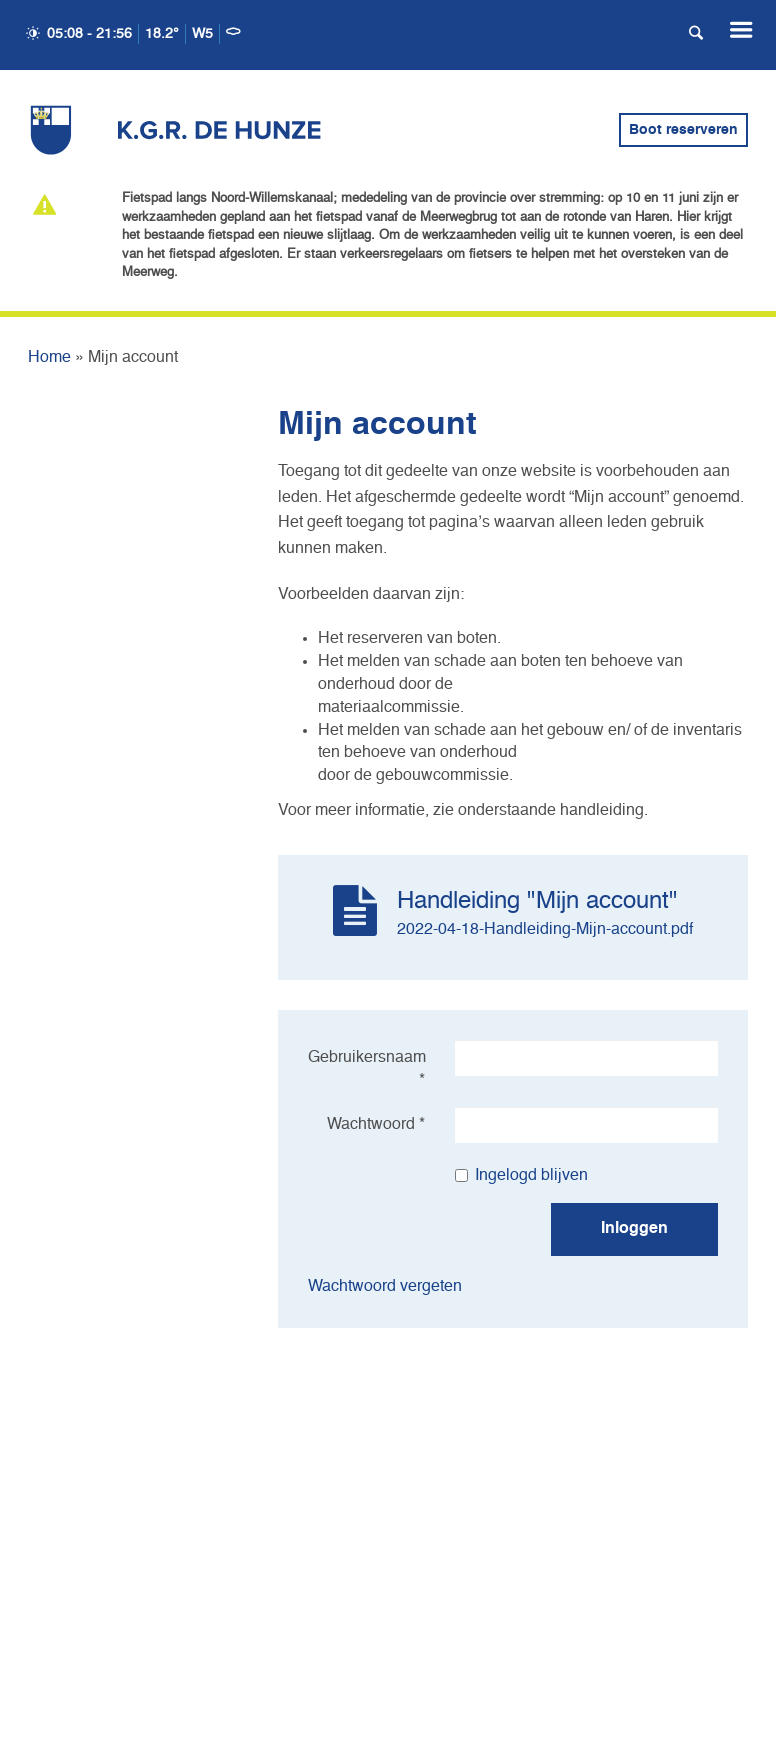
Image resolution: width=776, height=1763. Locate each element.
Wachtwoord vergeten (385, 1287)
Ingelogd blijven (521, 1176)
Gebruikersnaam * (367, 1069)
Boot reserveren (683, 130)
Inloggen (634, 1229)
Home (49, 358)
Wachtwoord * (376, 1125)
